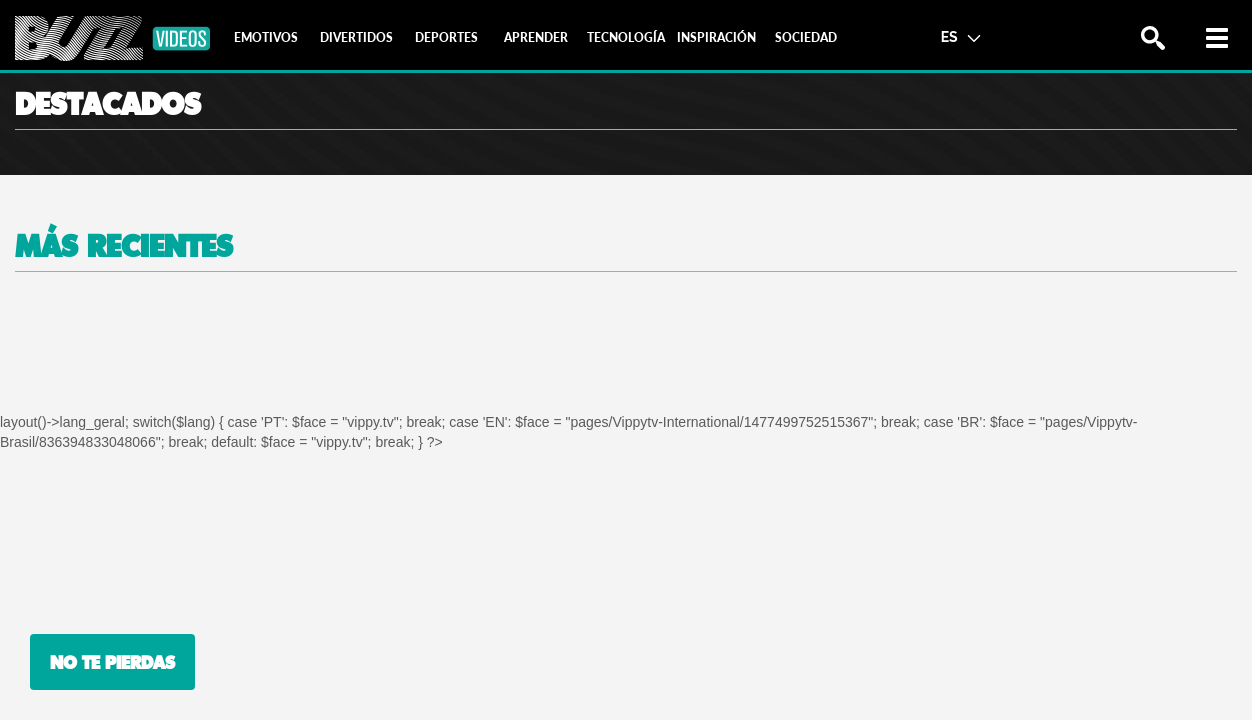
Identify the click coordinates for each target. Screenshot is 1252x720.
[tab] (266, 38)
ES (960, 36)
